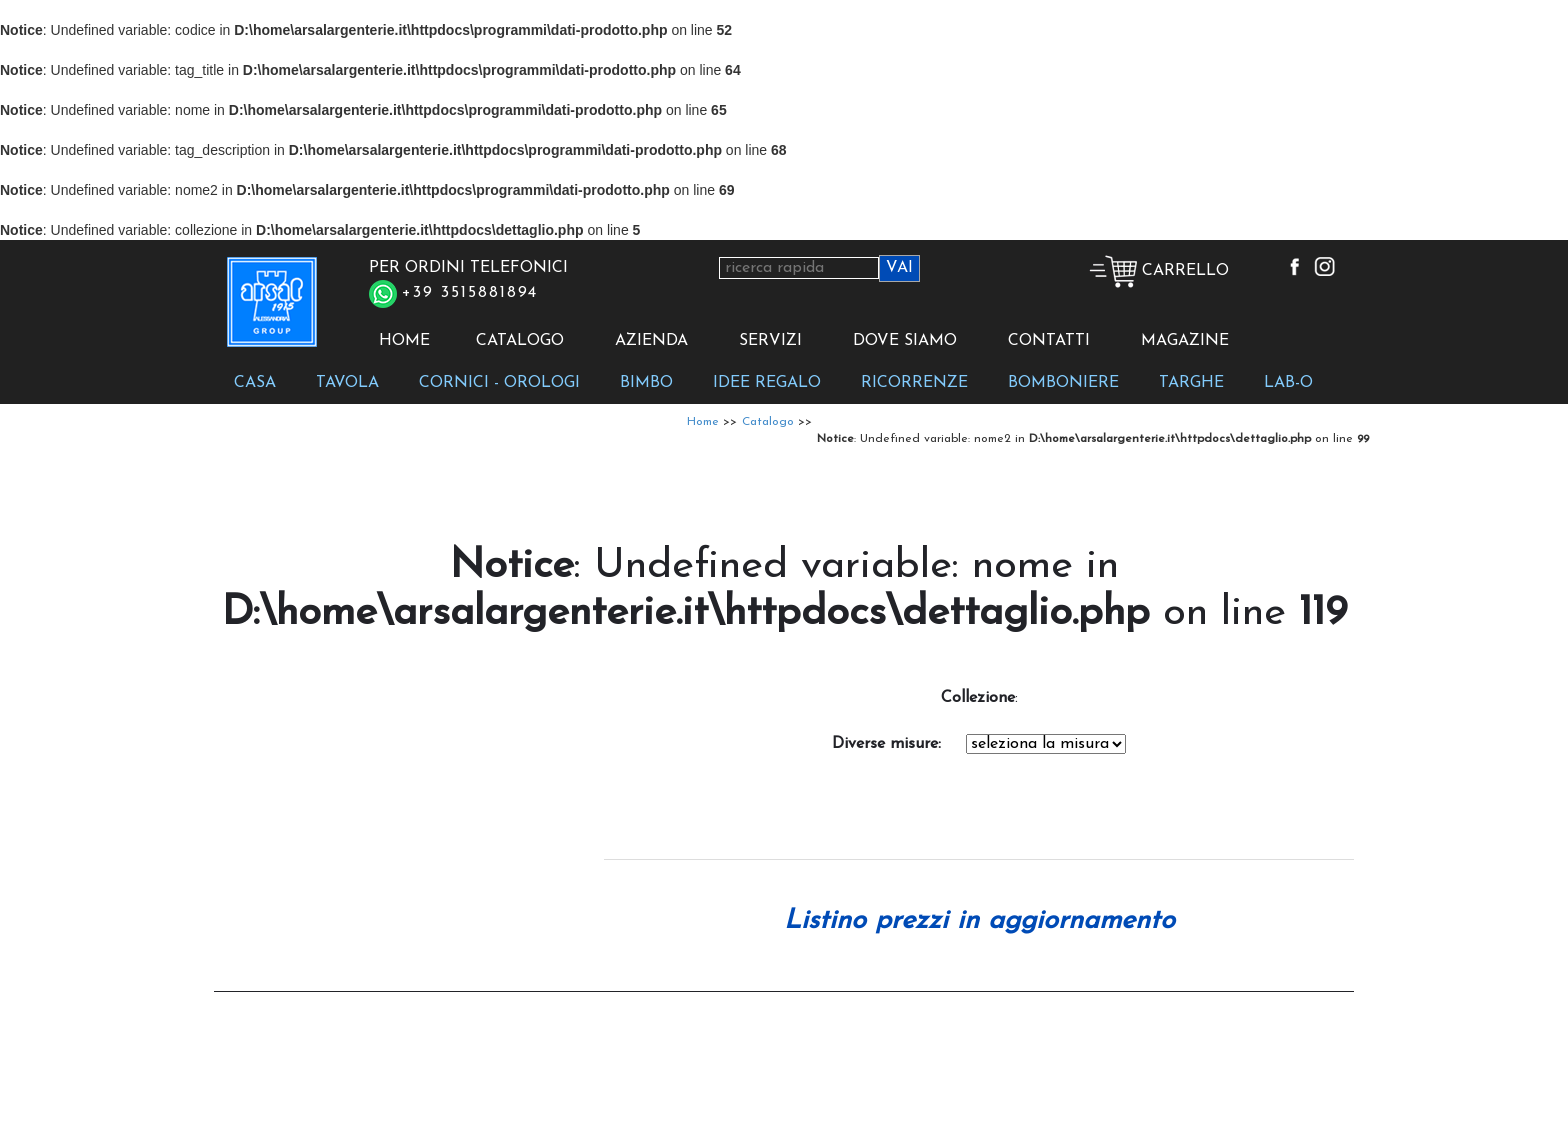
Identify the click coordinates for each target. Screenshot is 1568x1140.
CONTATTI (1049, 341)
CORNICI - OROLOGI (499, 383)
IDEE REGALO (767, 383)
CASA (255, 383)
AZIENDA (651, 341)
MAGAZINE (1185, 341)
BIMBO (646, 383)
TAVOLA (347, 383)
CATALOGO (520, 341)
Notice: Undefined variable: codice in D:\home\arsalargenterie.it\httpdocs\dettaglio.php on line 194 (1046, 744)
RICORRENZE (914, 383)
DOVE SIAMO (905, 341)
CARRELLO (1159, 271)
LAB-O (1288, 383)
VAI (899, 268)
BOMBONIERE (1063, 383)
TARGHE (1191, 383)
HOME (404, 341)
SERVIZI (770, 341)
